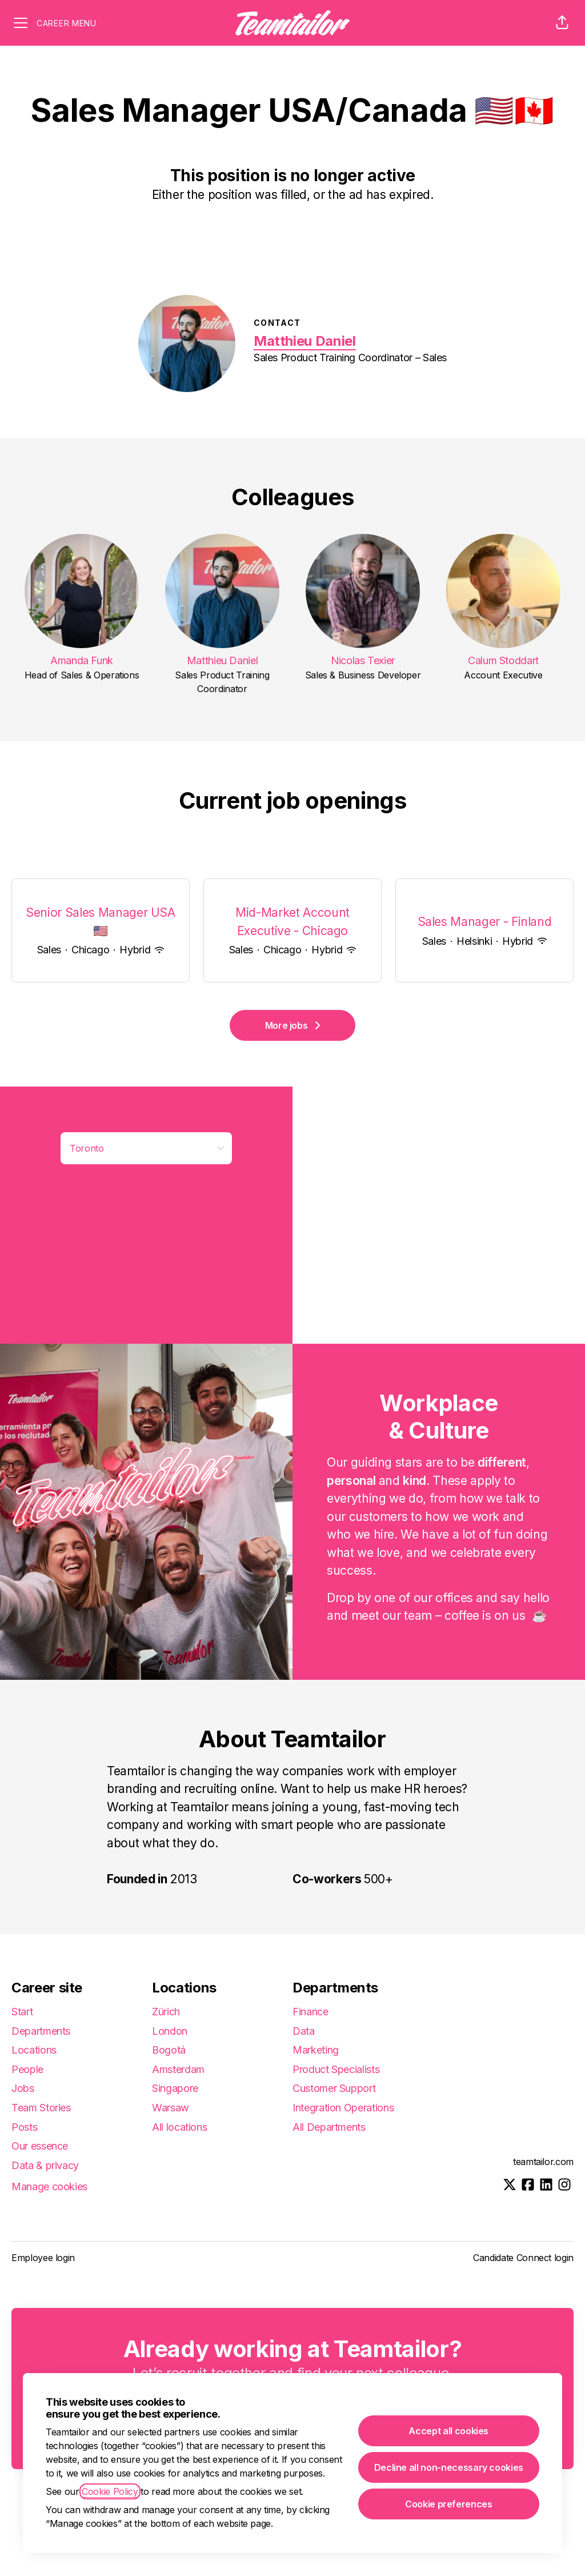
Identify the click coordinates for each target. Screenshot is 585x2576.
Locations (34, 2050)
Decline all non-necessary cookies (448, 2467)
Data (303, 2031)
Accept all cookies (448, 2431)
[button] (562, 23)
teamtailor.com (543, 2161)
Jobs (22, 2088)
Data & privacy (45, 2165)
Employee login (43, 2257)
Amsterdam (178, 2069)
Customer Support (333, 2088)
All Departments (329, 2127)
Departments (40, 2031)
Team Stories (41, 2108)
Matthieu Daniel (305, 341)
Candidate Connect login (523, 2257)
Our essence (39, 2146)
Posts (24, 2127)
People (27, 2069)
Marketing (315, 2050)
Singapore (175, 2088)
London (169, 2031)
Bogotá (169, 2050)
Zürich (166, 2012)
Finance (310, 2012)
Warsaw (170, 2108)
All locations (179, 2127)
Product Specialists (335, 2069)
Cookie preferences (448, 2504)
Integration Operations (343, 2108)
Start (22, 2012)
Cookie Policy (110, 2491)
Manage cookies (49, 2186)
